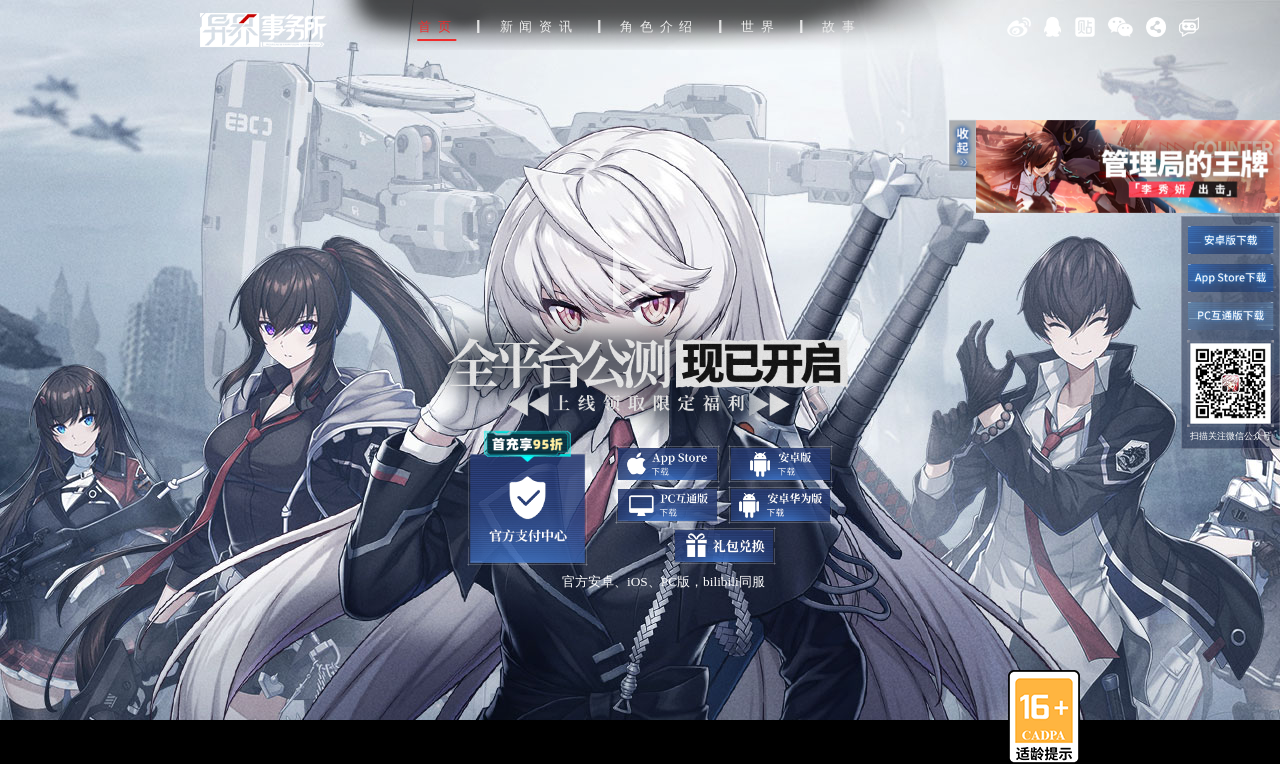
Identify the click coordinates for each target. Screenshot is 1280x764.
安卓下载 (780, 464)
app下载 (667, 464)
